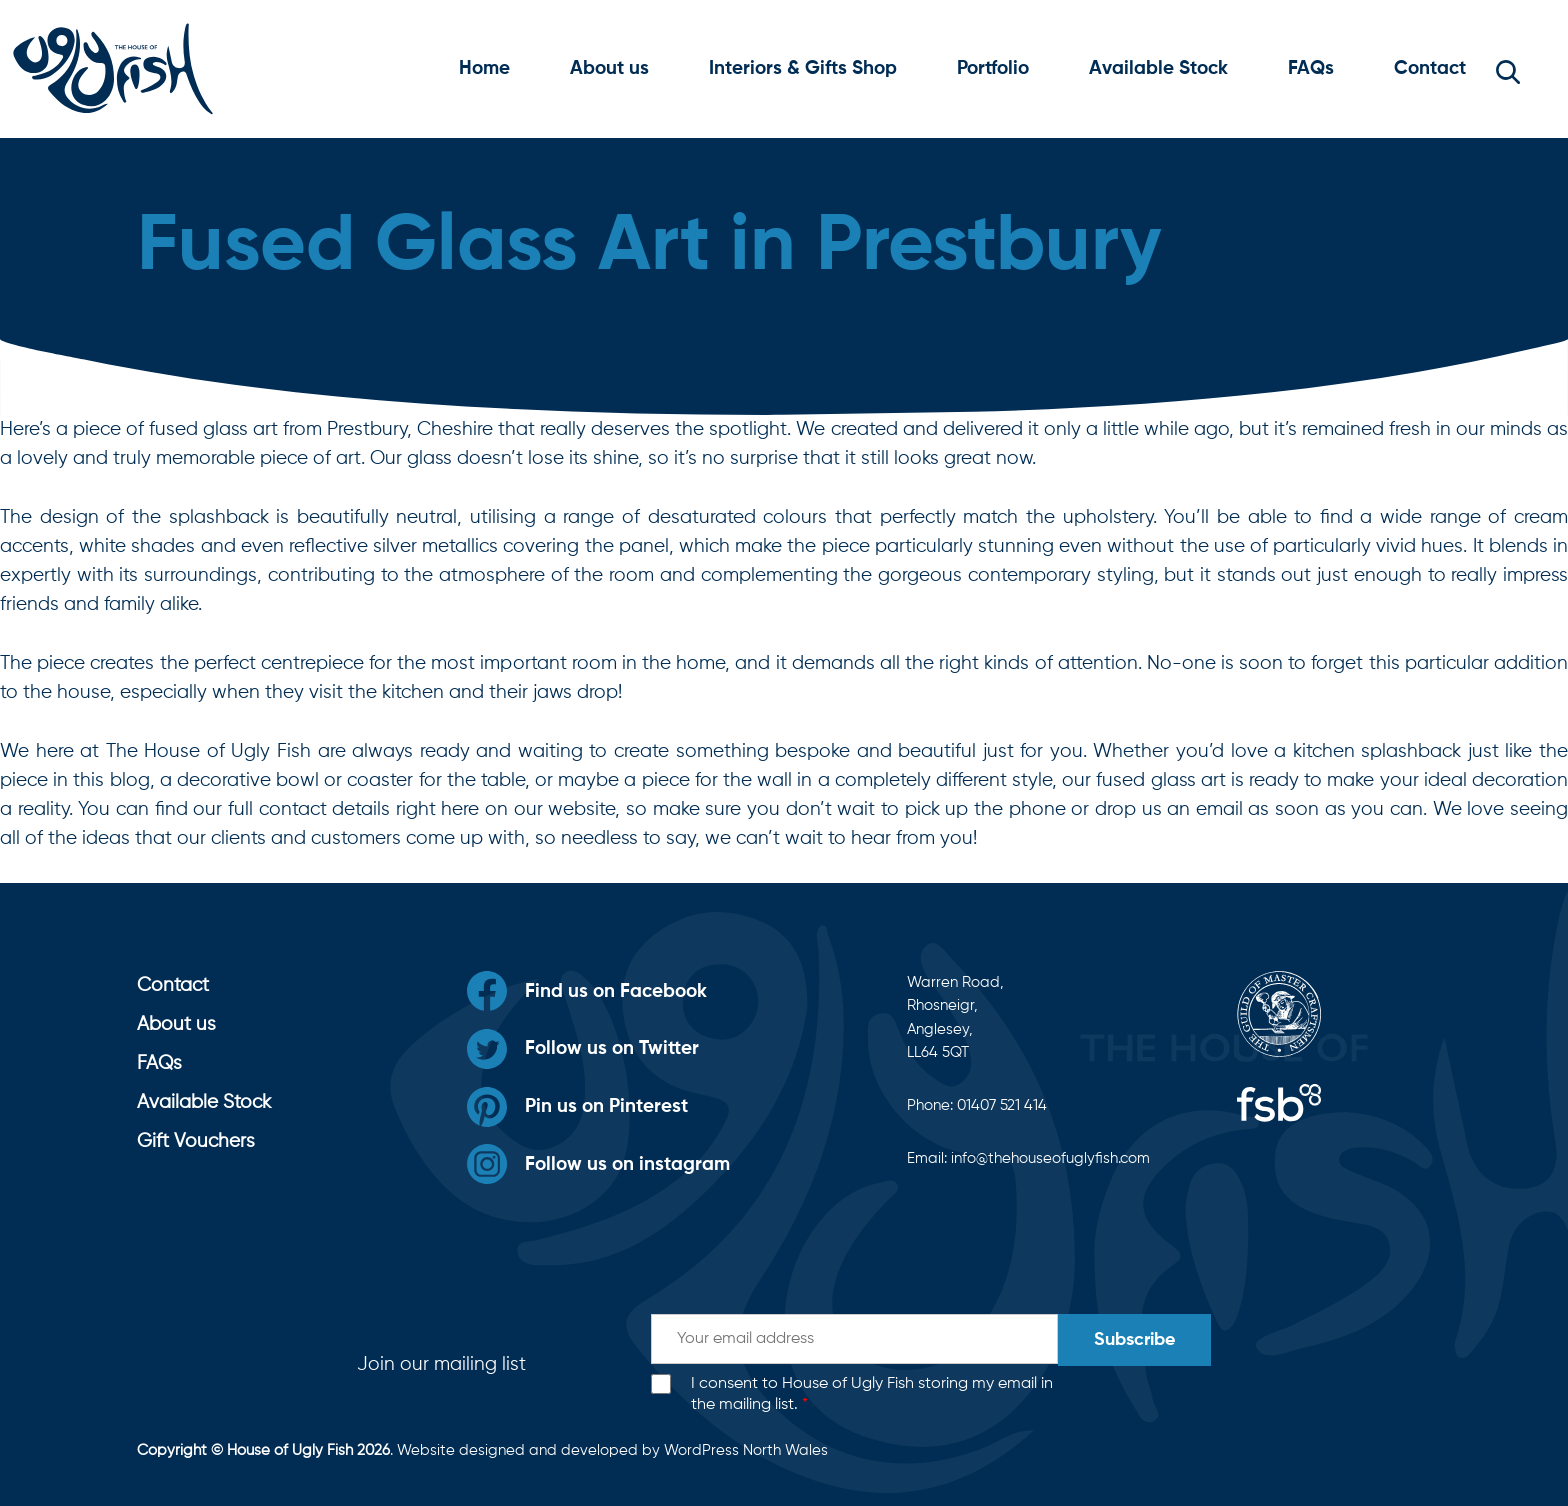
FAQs (1311, 68)
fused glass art (1160, 780)
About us (609, 68)
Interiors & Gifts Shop (803, 68)
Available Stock (1158, 68)
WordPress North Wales (746, 1450)
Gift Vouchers (196, 1141)
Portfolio (993, 68)
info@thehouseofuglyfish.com (1050, 1158)
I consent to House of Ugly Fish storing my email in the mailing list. (872, 1394)
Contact (1430, 68)
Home (484, 68)
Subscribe (1134, 1340)
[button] (1508, 69)
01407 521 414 (1002, 1105)
